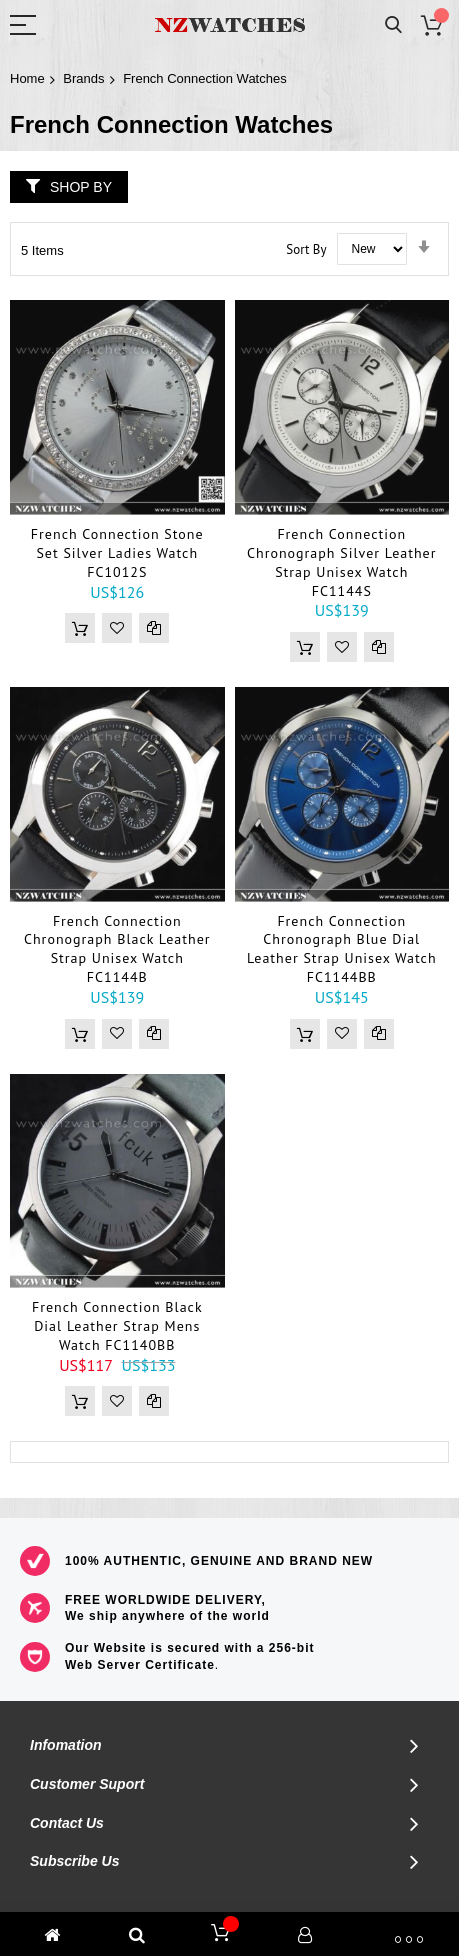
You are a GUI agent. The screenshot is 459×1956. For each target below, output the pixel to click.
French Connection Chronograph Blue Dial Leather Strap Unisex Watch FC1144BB (342, 949)
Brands (83, 78)
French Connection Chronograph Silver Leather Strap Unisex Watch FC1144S (342, 562)
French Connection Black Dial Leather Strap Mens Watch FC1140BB (117, 1326)
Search (393, 25)
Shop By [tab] (81, 187)
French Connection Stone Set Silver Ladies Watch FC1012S (117, 553)
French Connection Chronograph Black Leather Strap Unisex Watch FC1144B (117, 949)
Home (27, 78)
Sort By (306, 248)
